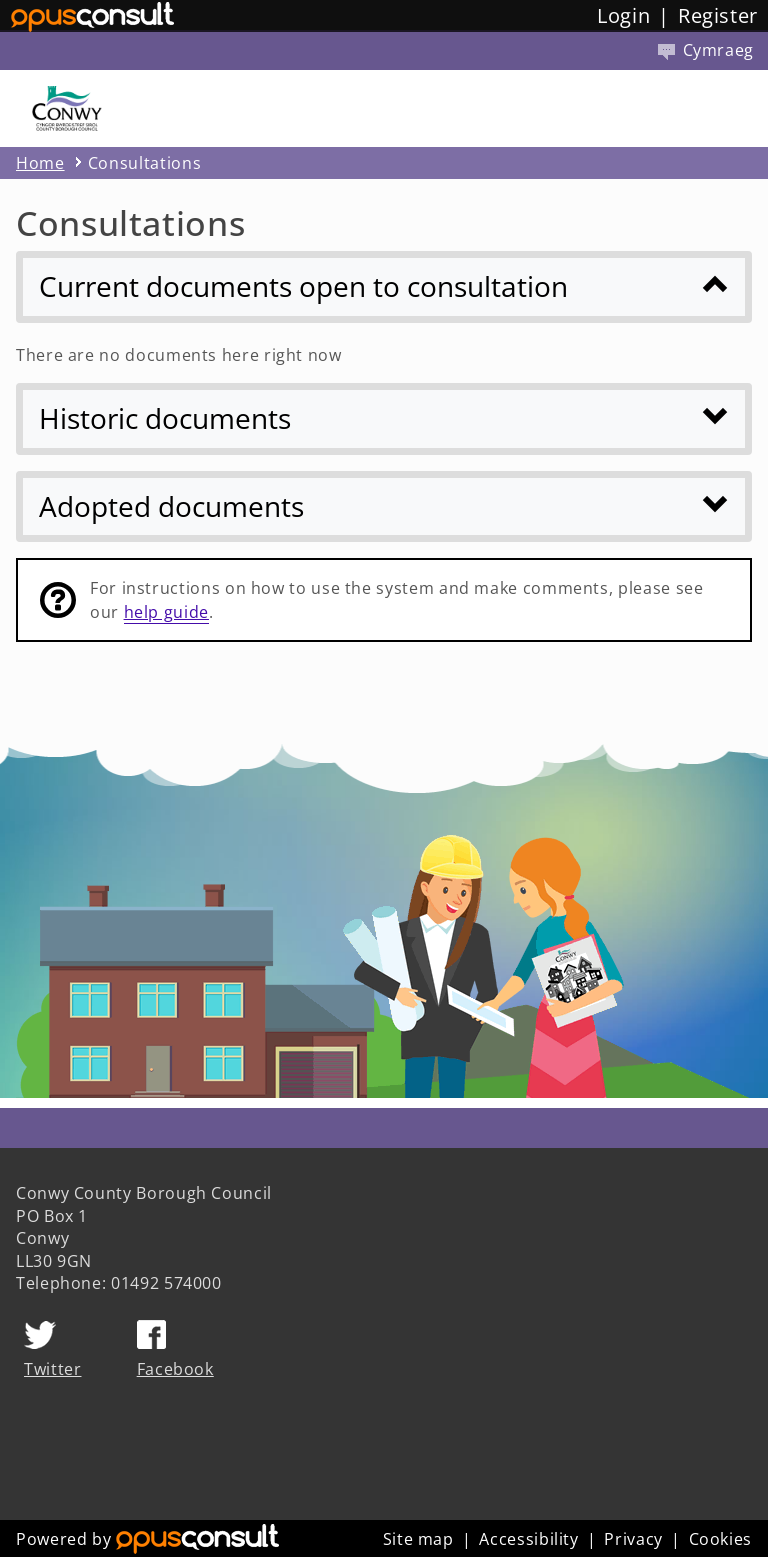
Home (40, 163)
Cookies (720, 1539)
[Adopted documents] (384, 507)
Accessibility (528, 1539)
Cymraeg (706, 50)
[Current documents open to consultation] (384, 287)
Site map (418, 1539)
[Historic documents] (384, 419)
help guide (166, 612)
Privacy (633, 1539)
